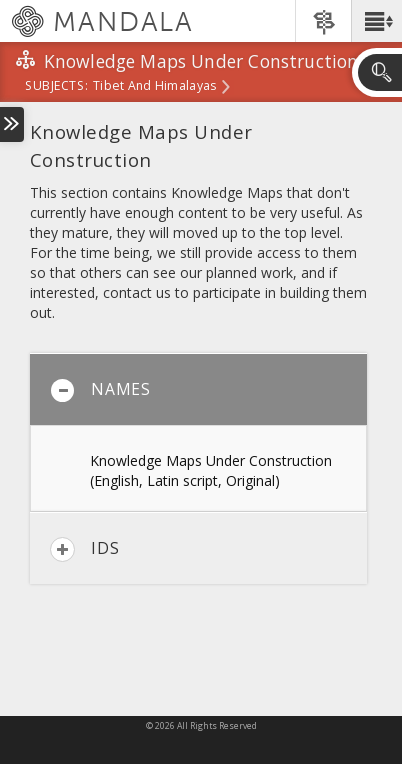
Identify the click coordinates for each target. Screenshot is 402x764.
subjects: (56, 87)
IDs (84, 549)
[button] (376, 21)
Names (100, 390)
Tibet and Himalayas (154, 87)
